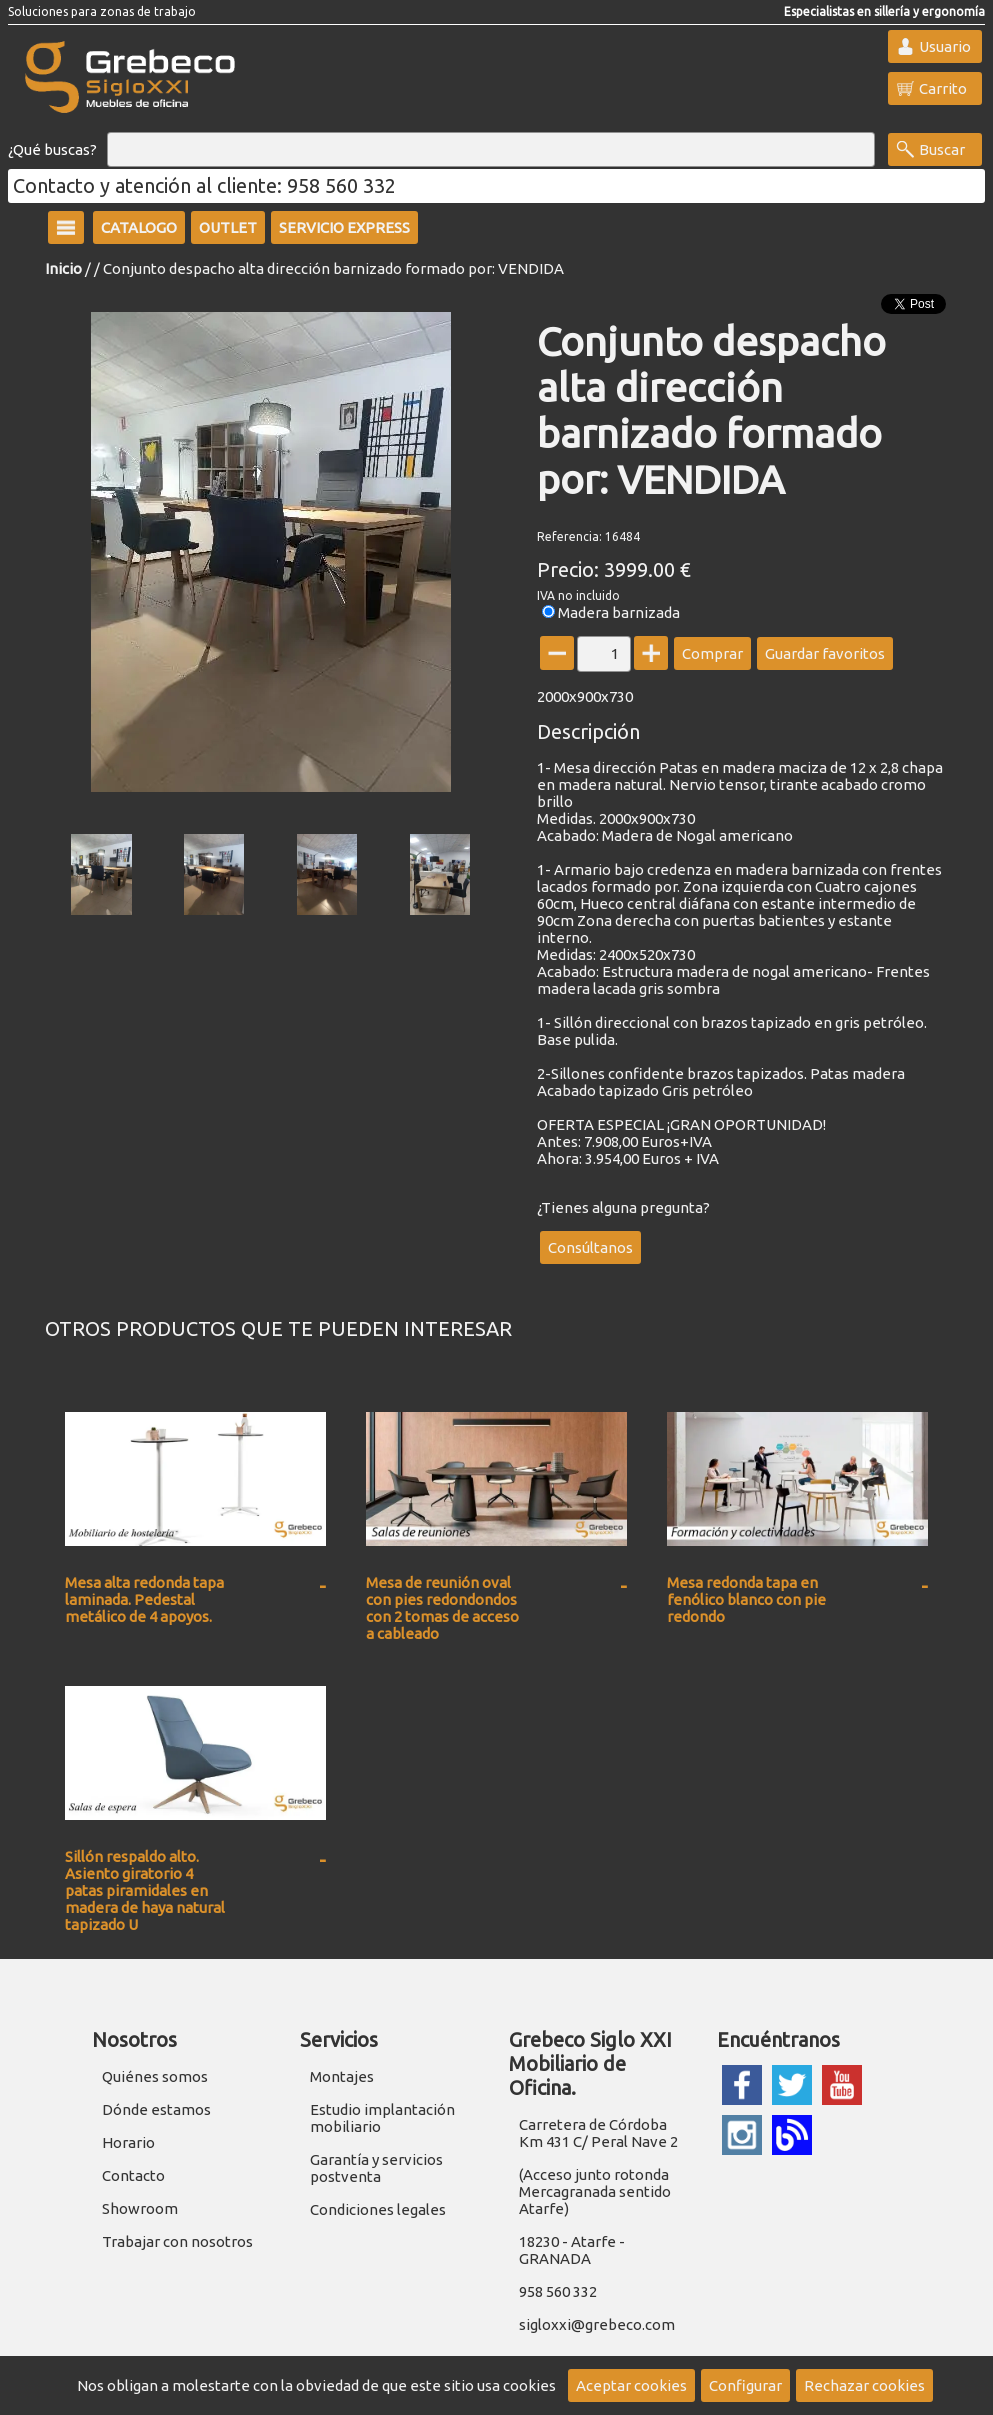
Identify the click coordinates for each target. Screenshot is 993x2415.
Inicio (63, 268)
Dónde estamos (156, 2109)
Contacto (133, 2175)
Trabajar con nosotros (177, 2241)
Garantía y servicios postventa (376, 2168)
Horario (128, 2142)
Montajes (342, 2076)
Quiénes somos (155, 2076)
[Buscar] (491, 150)
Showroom (140, 2208)
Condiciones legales (378, 2209)
